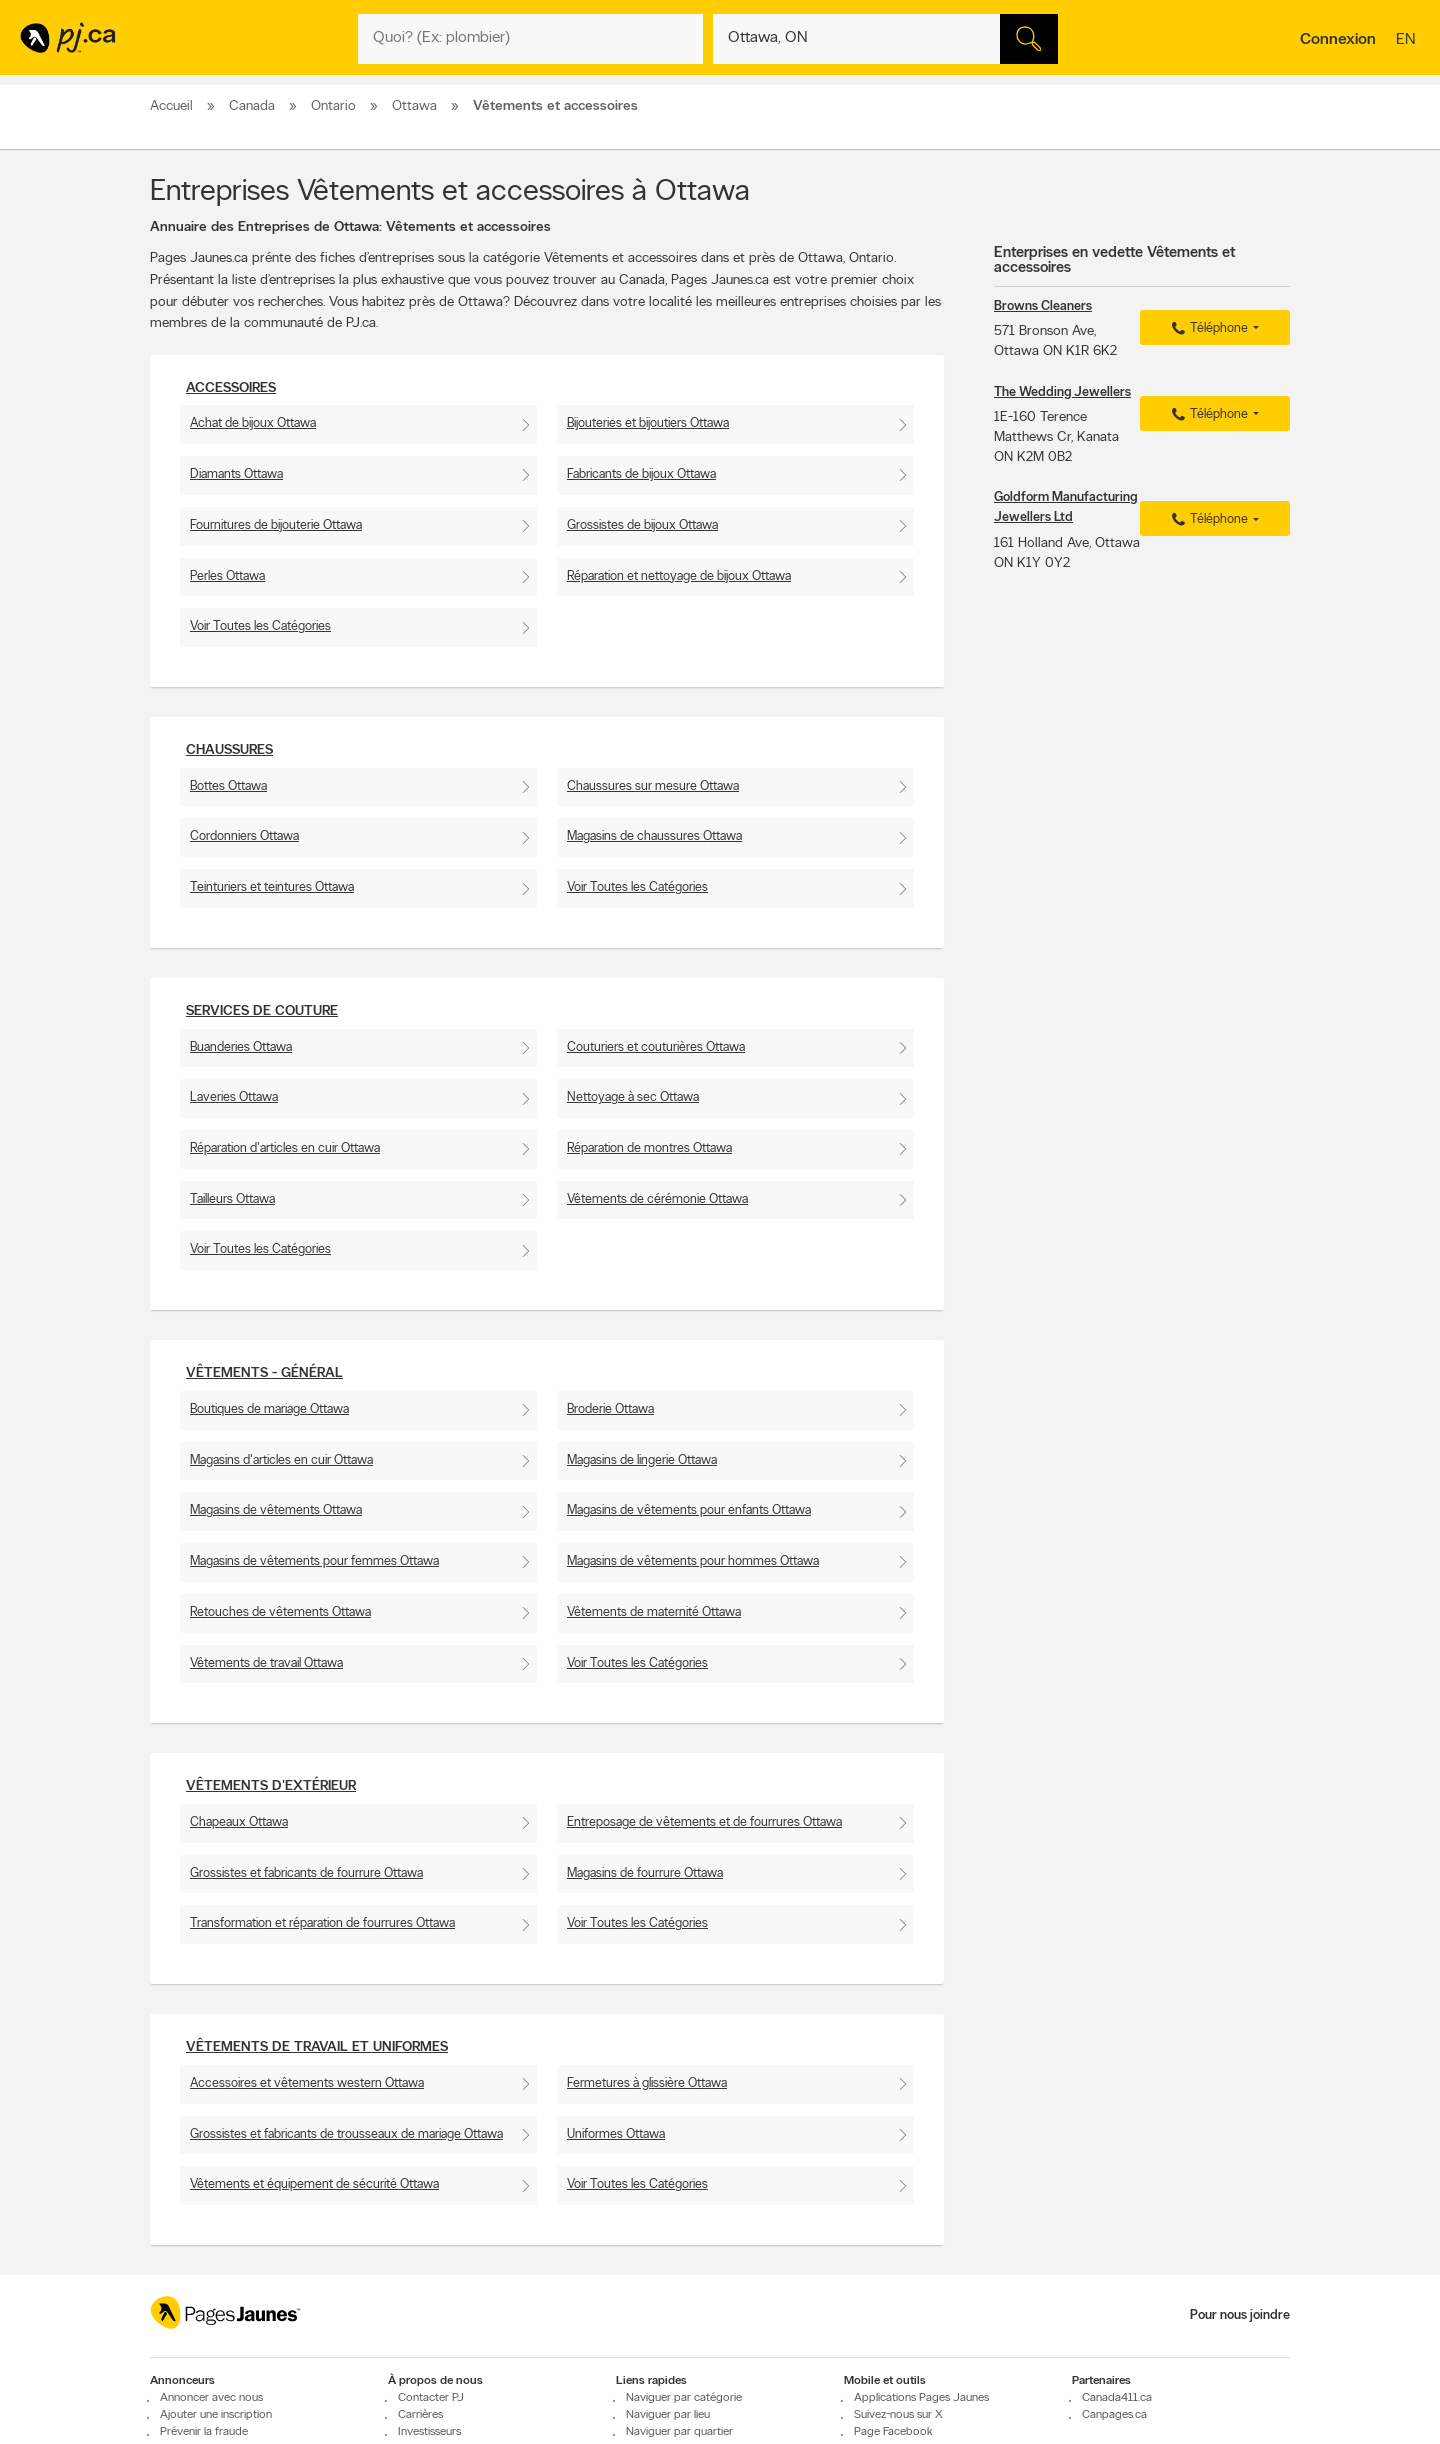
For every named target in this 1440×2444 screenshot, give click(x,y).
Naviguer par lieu (668, 2415)
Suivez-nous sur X (898, 2415)
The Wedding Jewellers (1062, 392)
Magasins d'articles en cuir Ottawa (281, 1460)
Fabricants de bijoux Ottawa (641, 474)
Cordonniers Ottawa (244, 836)
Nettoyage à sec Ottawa (633, 1097)
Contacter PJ (431, 2398)
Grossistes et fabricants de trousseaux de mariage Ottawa (346, 2134)
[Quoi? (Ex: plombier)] (530, 39)
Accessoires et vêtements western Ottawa (307, 2083)
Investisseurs (429, 2432)
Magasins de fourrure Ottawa (645, 1873)
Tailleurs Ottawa (232, 1199)
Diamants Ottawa (236, 474)
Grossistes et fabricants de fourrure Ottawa (306, 1873)
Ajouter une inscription (216, 2415)
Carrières (420, 2415)
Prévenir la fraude (204, 2432)
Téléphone (1207, 329)
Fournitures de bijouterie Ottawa (276, 525)
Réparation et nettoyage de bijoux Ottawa (679, 576)
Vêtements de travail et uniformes (317, 2047)
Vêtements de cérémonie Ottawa (657, 1199)
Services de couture (262, 1011)
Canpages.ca (1114, 2415)
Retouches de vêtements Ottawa (280, 1612)
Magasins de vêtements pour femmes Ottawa (314, 1561)
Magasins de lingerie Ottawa (642, 1460)
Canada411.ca (1117, 2398)
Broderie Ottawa (610, 1409)
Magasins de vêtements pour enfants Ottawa (689, 1510)
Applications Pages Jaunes (921, 2398)
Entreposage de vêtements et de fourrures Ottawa (704, 1822)
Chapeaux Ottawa (239, 1822)
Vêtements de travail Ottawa (266, 1663)
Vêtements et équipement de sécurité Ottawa (314, 2184)
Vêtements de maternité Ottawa (654, 1612)
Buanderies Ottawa (241, 1047)
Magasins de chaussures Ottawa (654, 836)
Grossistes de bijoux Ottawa (642, 525)
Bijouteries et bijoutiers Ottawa (648, 423)
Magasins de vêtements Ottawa (276, 1510)
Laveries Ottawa (234, 1097)
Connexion (1338, 40)
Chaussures (229, 750)
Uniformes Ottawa (616, 2134)
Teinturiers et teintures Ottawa (272, 887)
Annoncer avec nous (211, 2398)
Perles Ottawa (227, 576)
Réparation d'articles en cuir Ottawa (285, 1148)
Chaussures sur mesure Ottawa (653, 786)
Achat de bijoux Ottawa (253, 423)
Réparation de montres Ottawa (649, 1148)
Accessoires (231, 388)
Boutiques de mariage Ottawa (269, 1409)
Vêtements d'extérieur (271, 1786)
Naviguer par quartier (679, 2432)
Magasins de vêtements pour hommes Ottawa (693, 1561)
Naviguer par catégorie (684, 2398)
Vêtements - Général (264, 1373)
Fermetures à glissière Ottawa (647, 2083)
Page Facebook (893, 2432)
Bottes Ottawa (228, 786)
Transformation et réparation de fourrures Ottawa (322, 1923)
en (1408, 41)
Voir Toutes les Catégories (260, 626)
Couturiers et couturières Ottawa (656, 1047)
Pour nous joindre (1240, 2315)
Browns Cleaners (1043, 306)
